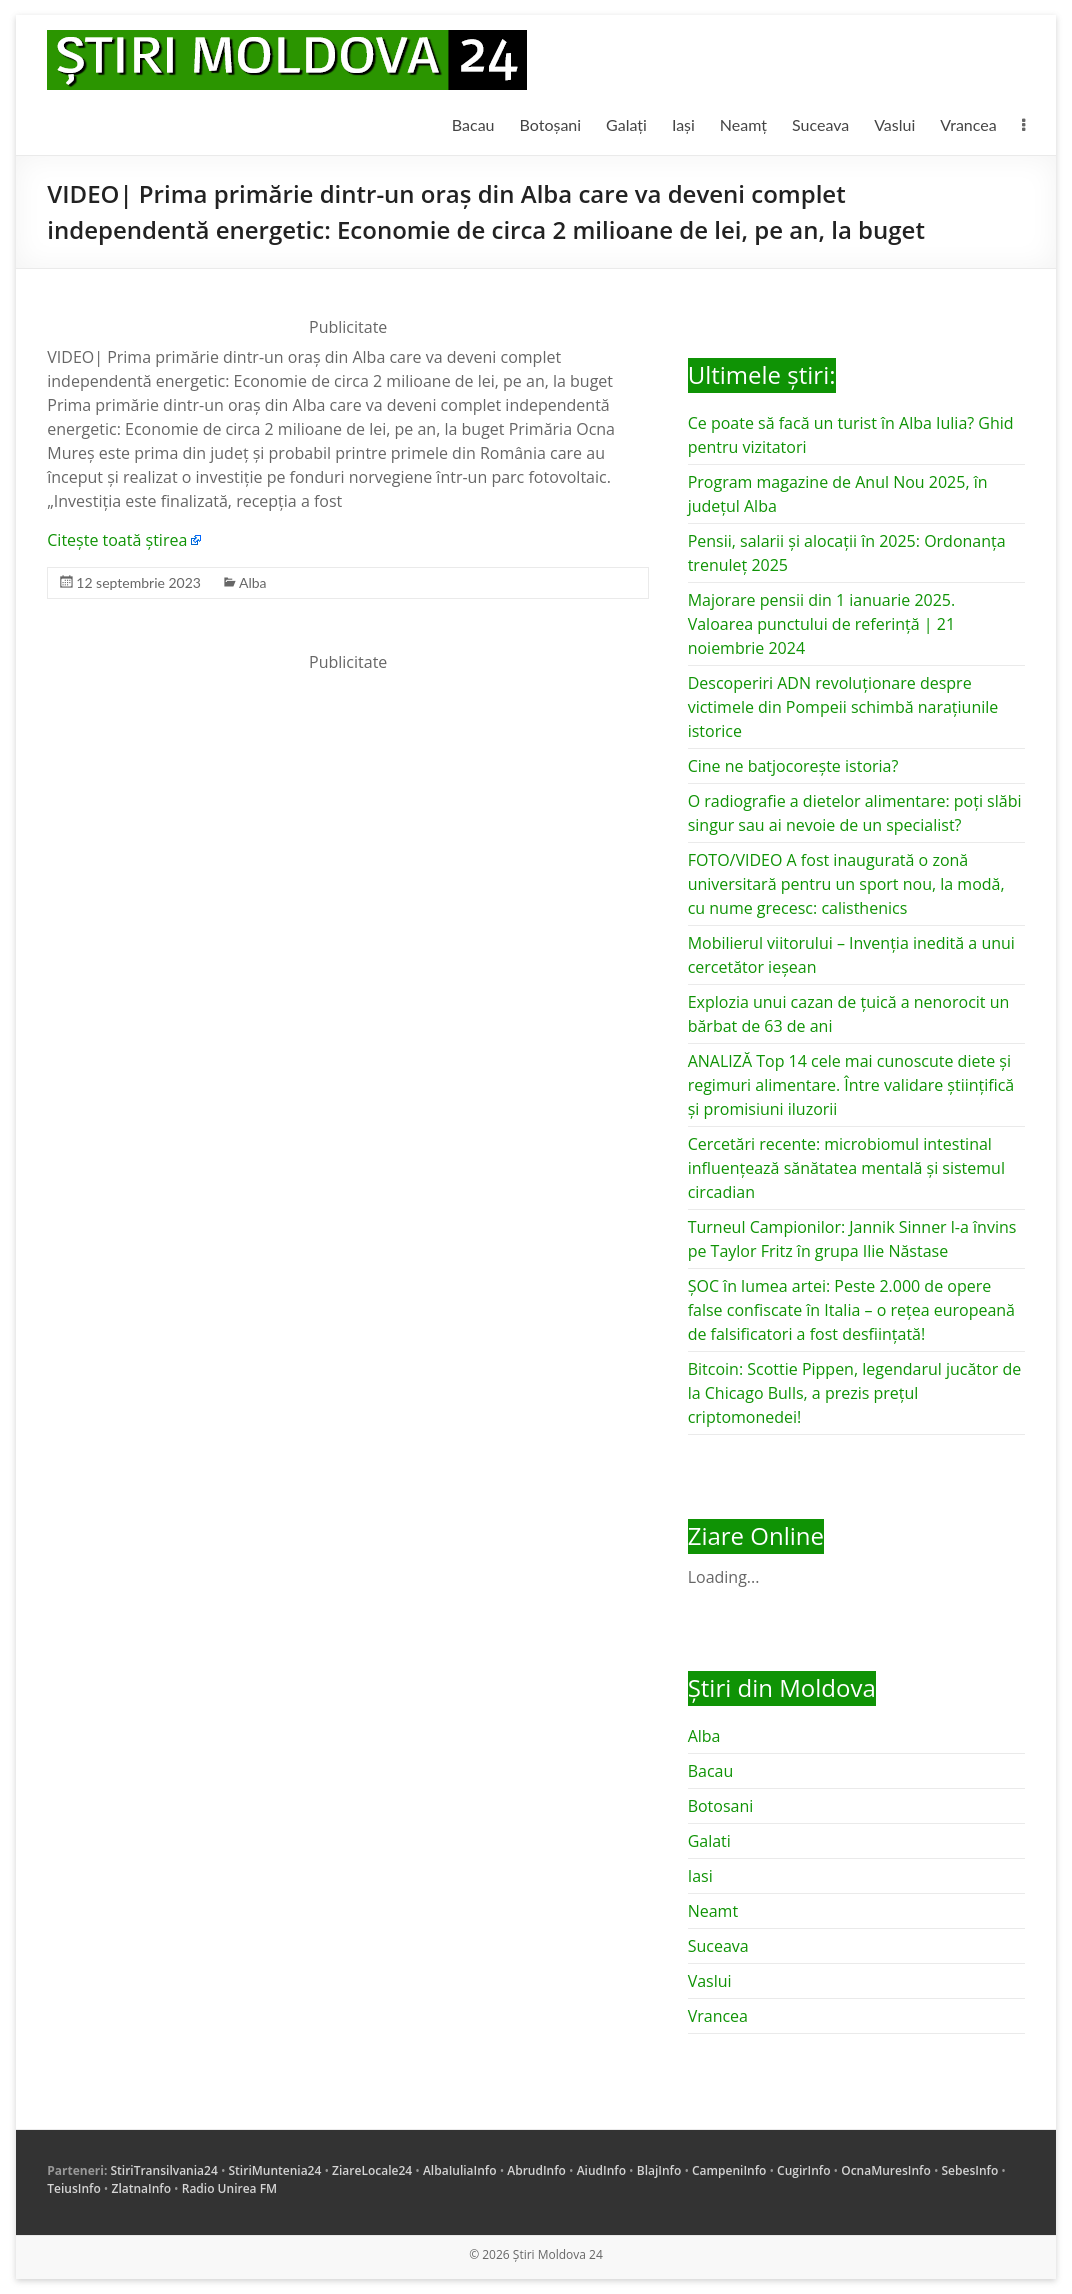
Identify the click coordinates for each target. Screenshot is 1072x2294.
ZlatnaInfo (141, 2188)
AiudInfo (601, 2170)
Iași (683, 124)
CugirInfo (803, 2170)
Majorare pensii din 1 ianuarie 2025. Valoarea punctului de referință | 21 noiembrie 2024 (822, 624)
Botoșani (551, 124)
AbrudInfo (536, 2170)
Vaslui (894, 124)
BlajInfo (659, 2170)
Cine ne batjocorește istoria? (793, 766)
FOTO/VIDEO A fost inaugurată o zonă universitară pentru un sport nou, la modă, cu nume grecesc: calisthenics (846, 884)
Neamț (743, 124)
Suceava (820, 124)
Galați (626, 124)
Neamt (713, 1911)
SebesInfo (970, 2170)
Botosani (721, 1806)
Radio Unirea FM (229, 2188)
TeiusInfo (73, 2188)
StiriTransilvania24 (163, 2170)
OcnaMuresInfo (886, 2170)
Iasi (700, 1876)
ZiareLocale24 (372, 2170)
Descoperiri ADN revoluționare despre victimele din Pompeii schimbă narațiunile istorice (843, 707)
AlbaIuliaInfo (460, 2170)
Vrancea (968, 124)
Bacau (473, 124)
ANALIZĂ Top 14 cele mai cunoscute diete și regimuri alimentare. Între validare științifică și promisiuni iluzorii (851, 1085)
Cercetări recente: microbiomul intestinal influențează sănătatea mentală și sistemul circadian (846, 1168)
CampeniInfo (729, 2170)
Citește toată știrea (117, 540)
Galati (709, 1841)
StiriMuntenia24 (275, 2170)
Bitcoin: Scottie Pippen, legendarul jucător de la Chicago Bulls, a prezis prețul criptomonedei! (855, 1393)
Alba (253, 582)
